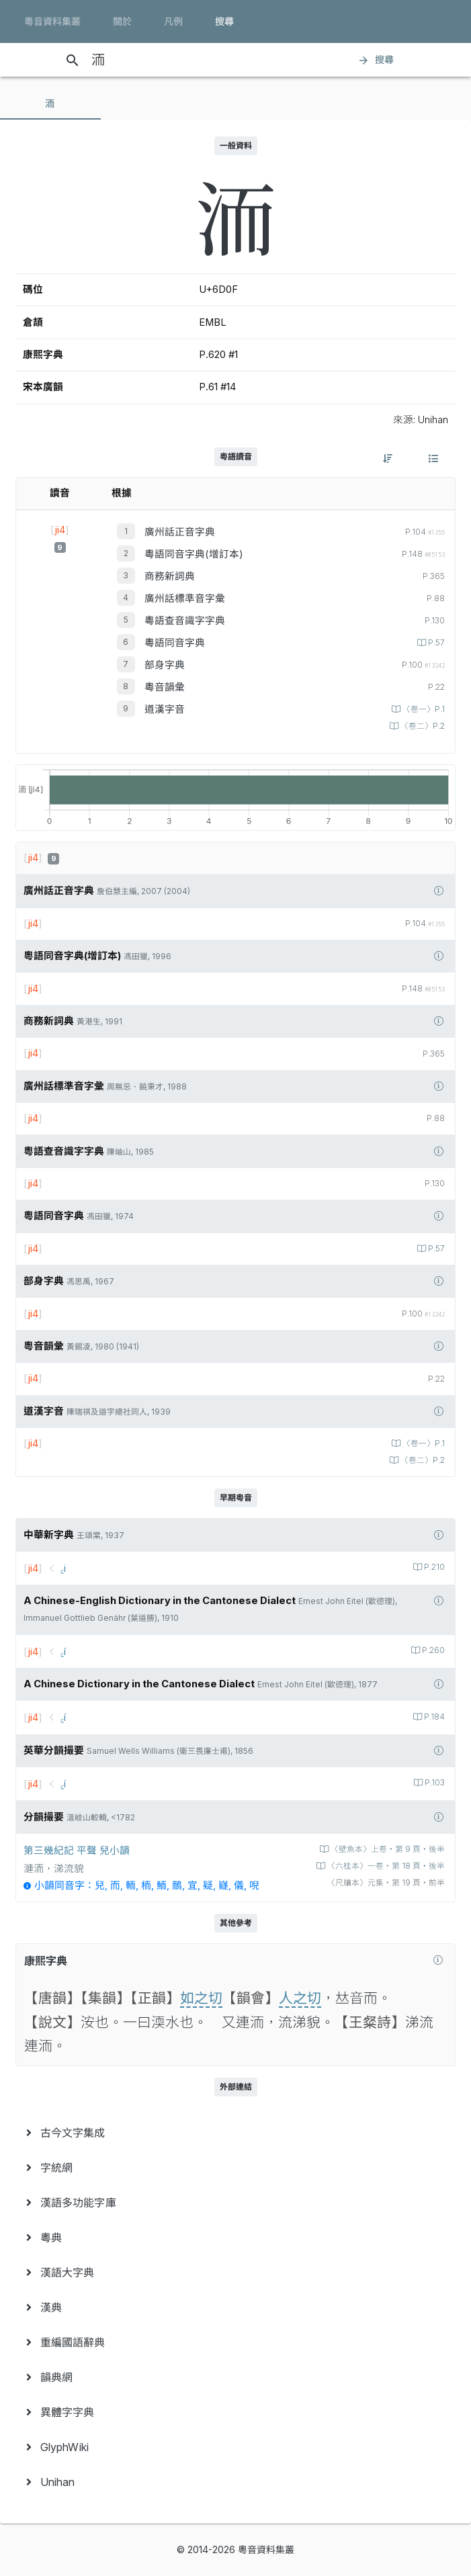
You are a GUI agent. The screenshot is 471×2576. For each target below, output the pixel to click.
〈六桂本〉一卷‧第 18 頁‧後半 (385, 1866)
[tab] (50, 103)
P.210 (433, 1567)
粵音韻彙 (164, 687)
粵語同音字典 (174, 643)
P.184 (433, 1717)
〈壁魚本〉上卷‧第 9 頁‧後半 (387, 1849)
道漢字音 (164, 709)
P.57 (435, 643)
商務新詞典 (169, 576)
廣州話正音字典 (179, 532)
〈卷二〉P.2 (421, 726)
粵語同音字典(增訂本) (193, 554)
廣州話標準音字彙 (184, 598)
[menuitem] (235, 2132)
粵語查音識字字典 (184, 621)
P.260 (432, 1650)
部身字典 (164, 665)
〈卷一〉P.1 (422, 709)
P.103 (434, 1782)
